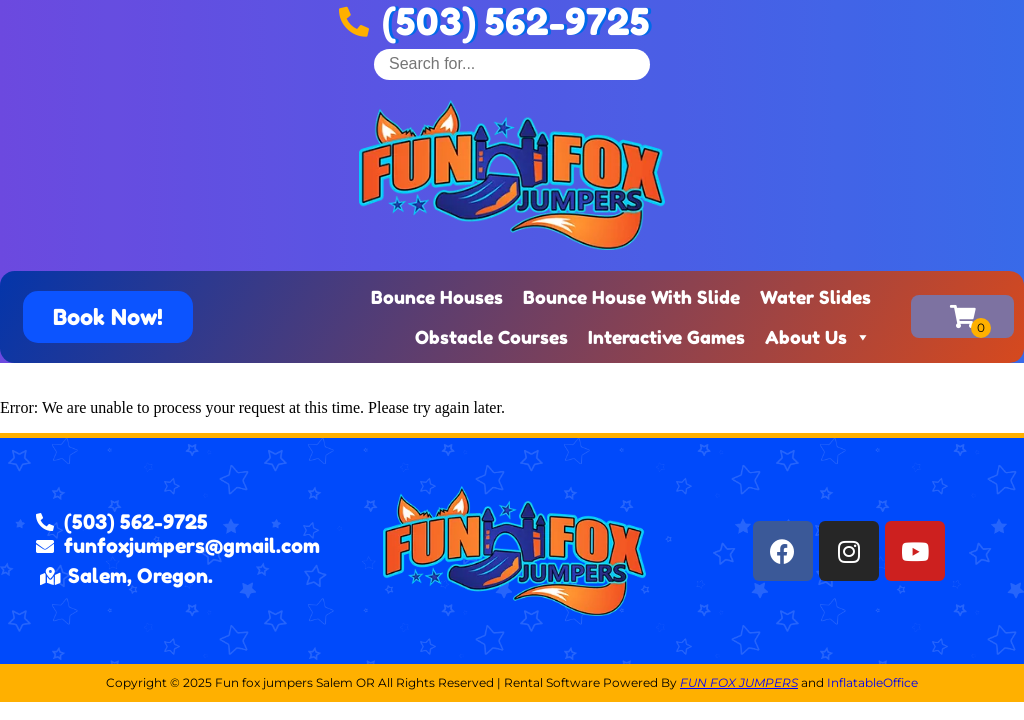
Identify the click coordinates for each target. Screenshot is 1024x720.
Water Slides (815, 297)
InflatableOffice (872, 682)
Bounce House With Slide (631, 297)
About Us (818, 337)
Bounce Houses (437, 297)
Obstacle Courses (491, 337)
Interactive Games (666, 337)
